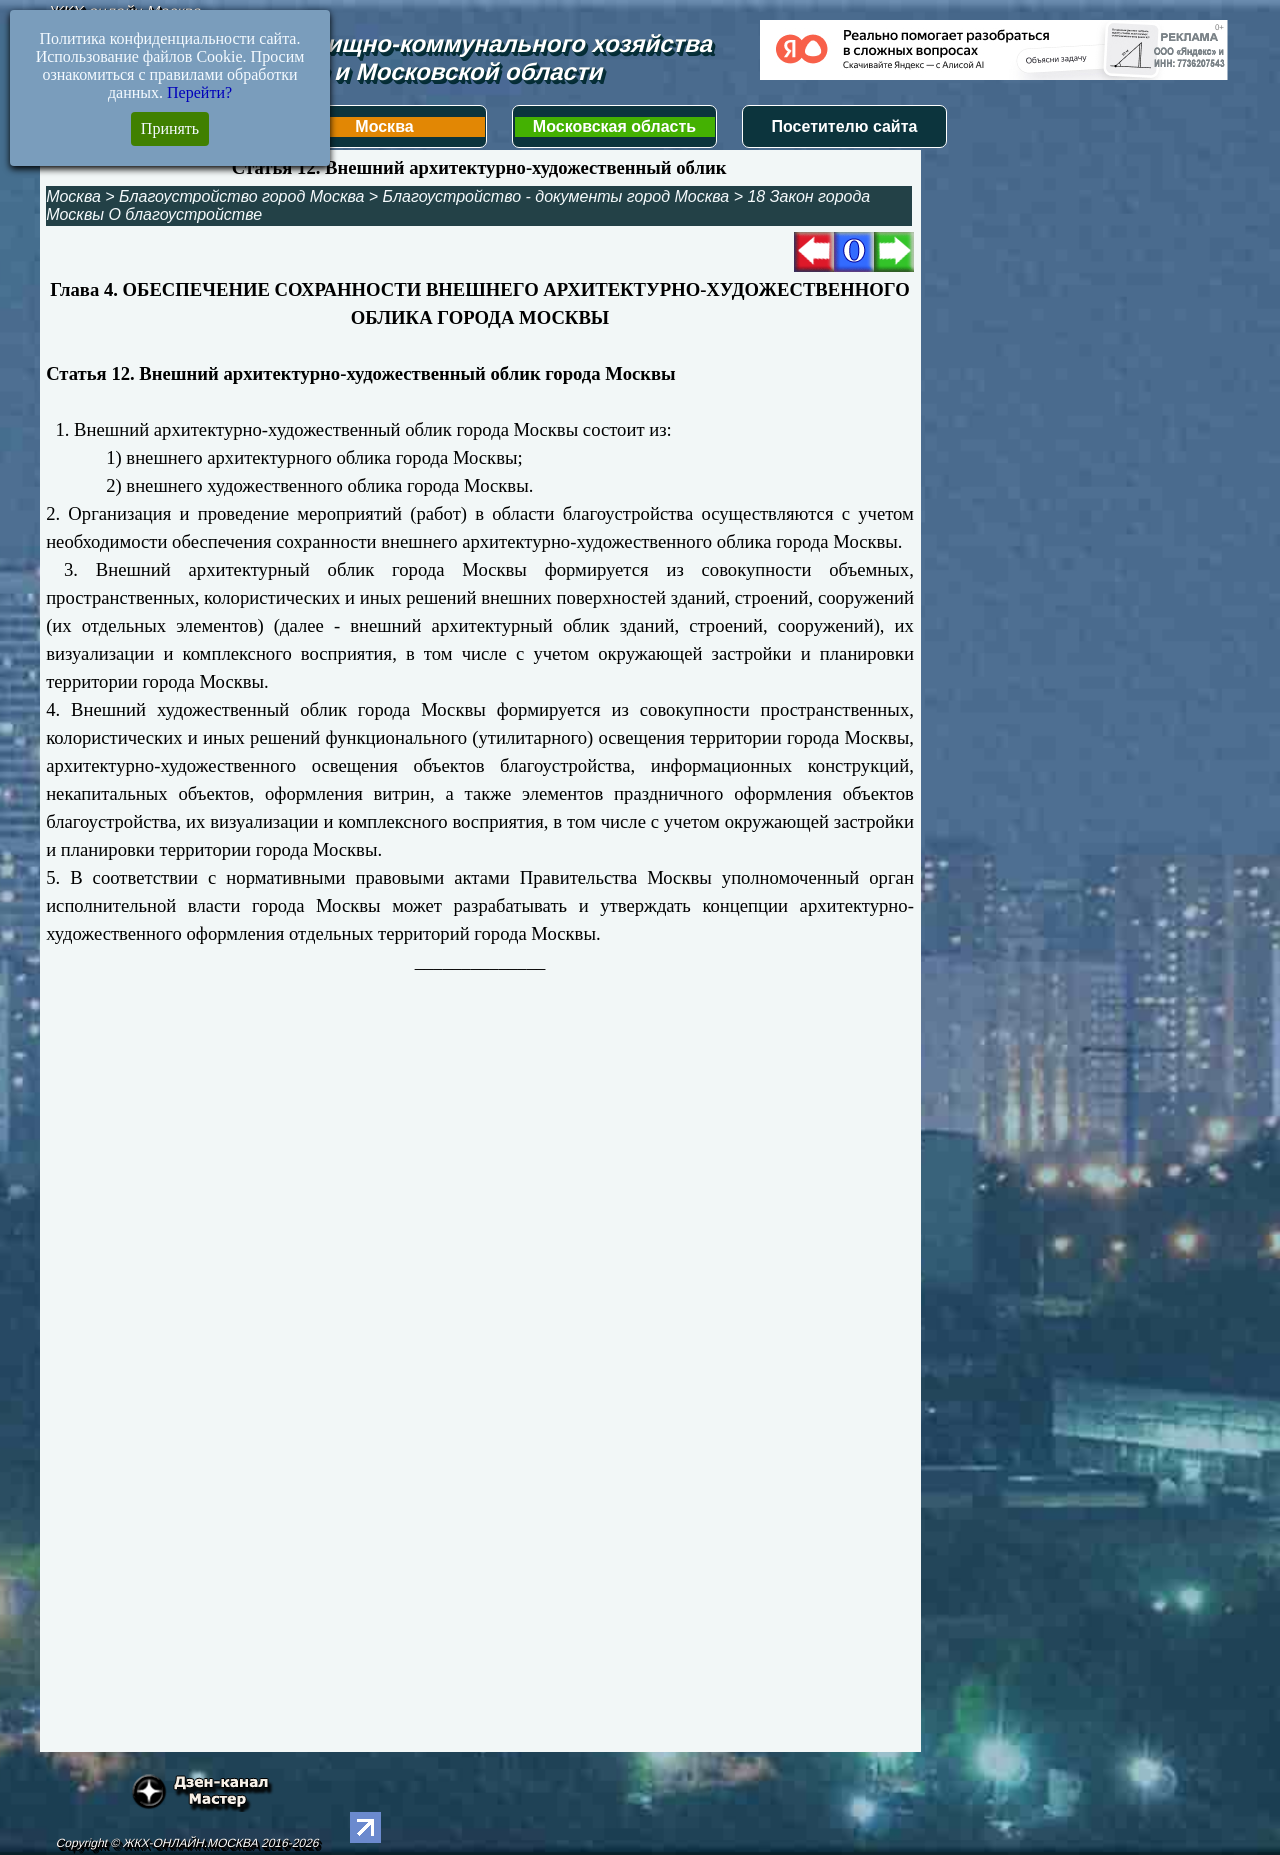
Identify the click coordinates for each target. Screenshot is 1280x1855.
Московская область (614, 126)
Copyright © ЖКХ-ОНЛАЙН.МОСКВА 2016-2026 (187, 1843)
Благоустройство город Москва (241, 196)
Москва (384, 126)
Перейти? (199, 92)
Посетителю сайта (845, 126)
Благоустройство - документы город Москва (556, 196)
